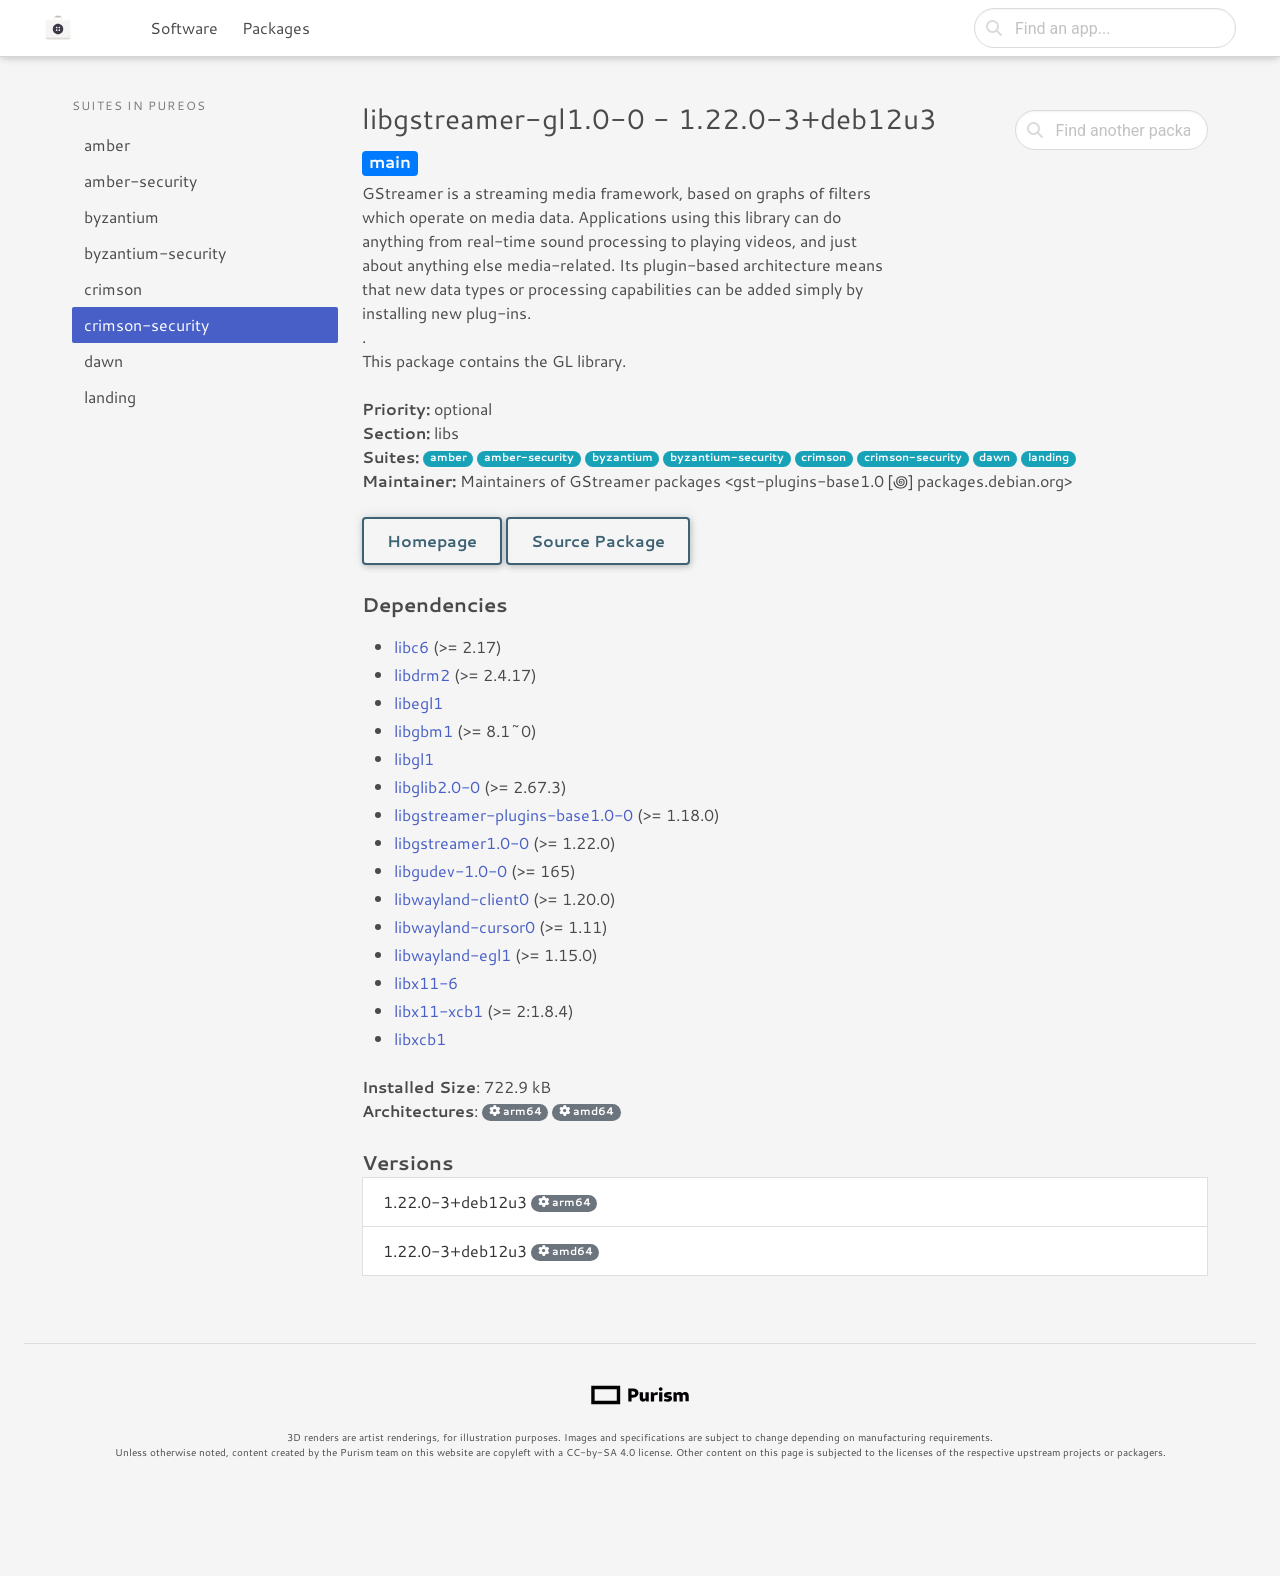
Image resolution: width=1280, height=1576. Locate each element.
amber (107, 144)
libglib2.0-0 (437, 786)
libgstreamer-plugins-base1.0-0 (513, 814)
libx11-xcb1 (438, 1010)
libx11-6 (426, 982)
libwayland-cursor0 (464, 926)
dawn (103, 360)
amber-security (140, 180)
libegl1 (418, 702)
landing (110, 396)
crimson (113, 288)
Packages (276, 27)
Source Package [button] (598, 540)
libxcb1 (420, 1038)
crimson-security (146, 324)
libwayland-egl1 (452, 954)
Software (184, 27)
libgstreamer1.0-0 (461, 842)
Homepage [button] (432, 540)
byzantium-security (155, 252)
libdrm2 (422, 674)
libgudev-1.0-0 (450, 870)
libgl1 (414, 758)
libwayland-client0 (461, 898)
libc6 (411, 646)
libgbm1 (423, 730)
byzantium (121, 216)
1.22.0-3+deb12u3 (490, 1201)
